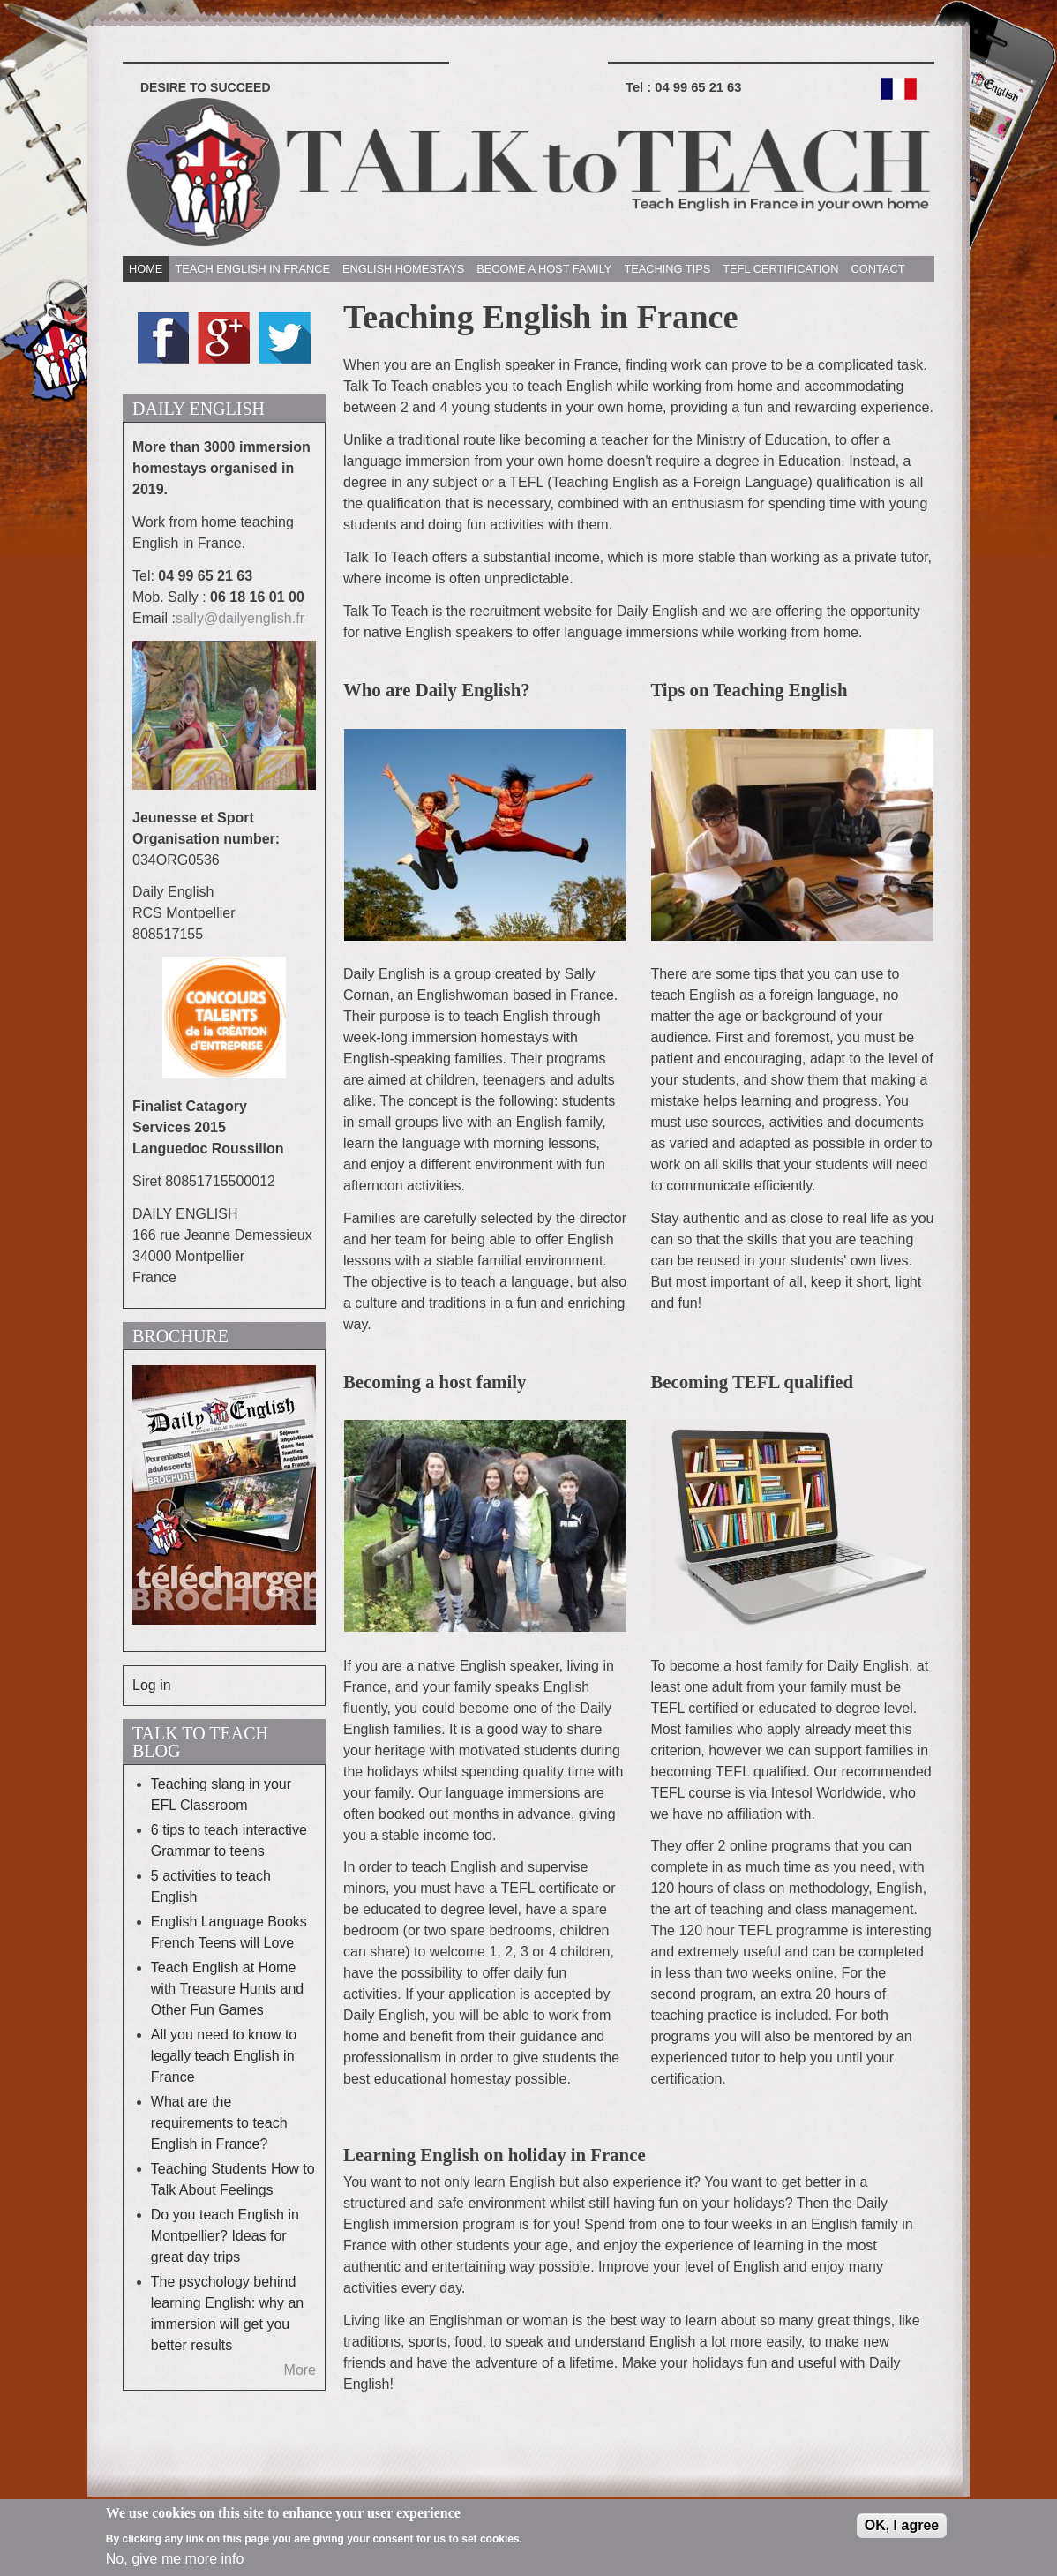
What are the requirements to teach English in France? (219, 2123)
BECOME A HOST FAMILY (543, 268)
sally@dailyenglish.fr (240, 618)
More (300, 2369)
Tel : (683, 87)
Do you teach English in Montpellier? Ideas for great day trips (225, 2235)
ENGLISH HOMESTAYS (403, 268)
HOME (145, 268)
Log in (151, 1685)
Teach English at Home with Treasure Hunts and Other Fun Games (227, 1988)
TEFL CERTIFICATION (780, 268)
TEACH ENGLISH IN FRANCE (252, 268)
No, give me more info (175, 2565)
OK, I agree (902, 2531)
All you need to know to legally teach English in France (223, 2055)
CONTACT (878, 268)
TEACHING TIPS (667, 268)
